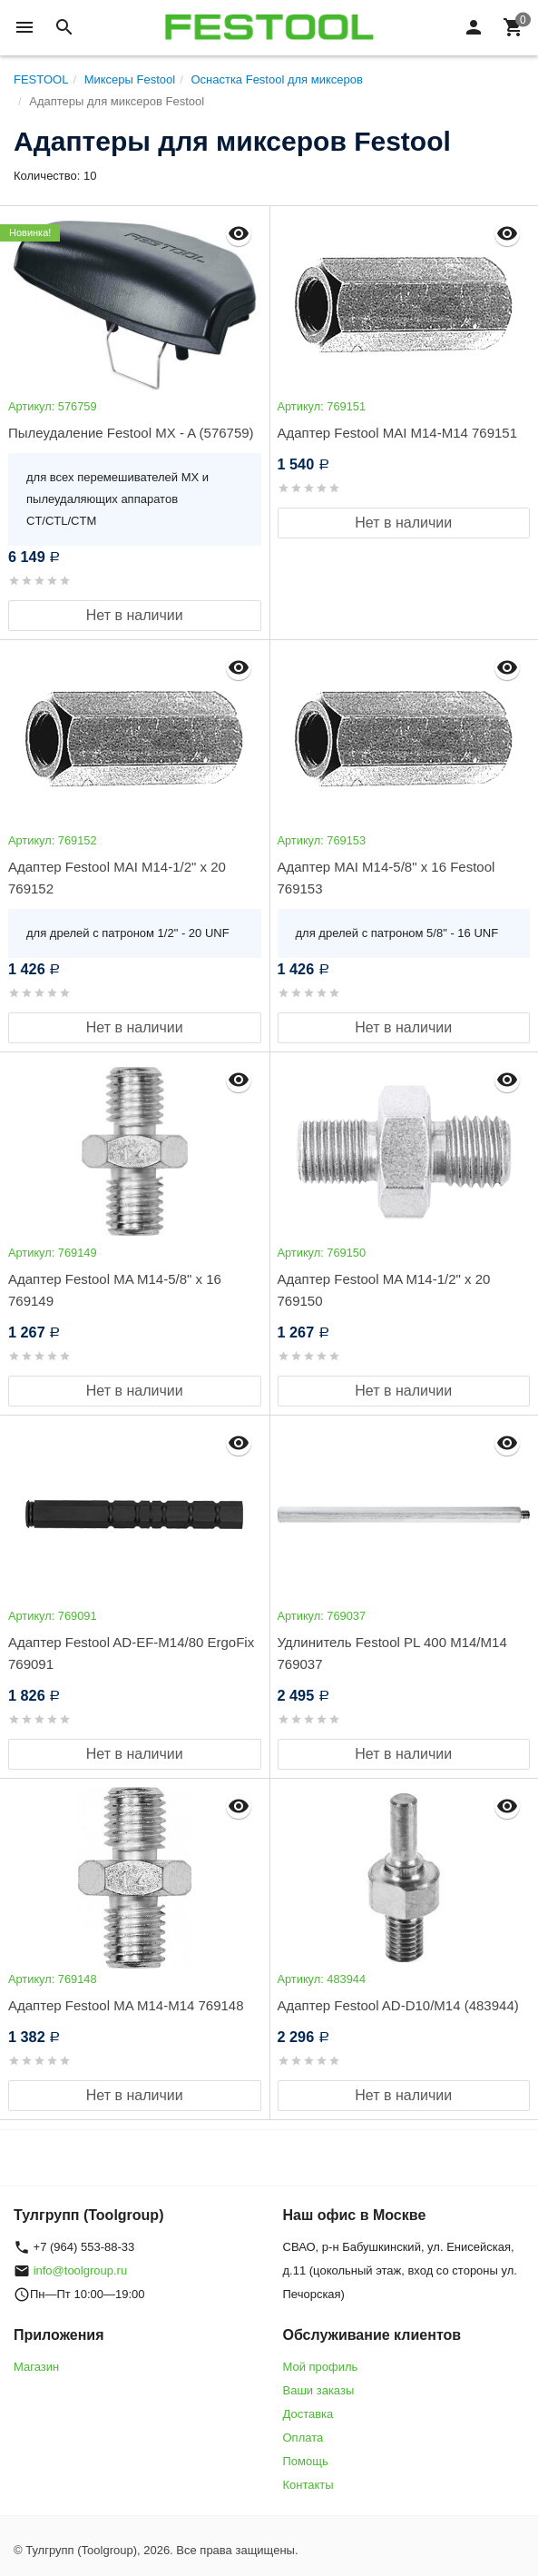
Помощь (305, 2461)
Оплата (303, 2437)
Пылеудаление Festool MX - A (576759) (131, 432)
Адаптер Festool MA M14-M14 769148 (126, 2005)
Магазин (36, 2367)
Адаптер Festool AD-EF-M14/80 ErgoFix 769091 (131, 1653)
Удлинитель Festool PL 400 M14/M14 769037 (392, 1653)
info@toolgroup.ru (81, 2270)
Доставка (308, 2414)
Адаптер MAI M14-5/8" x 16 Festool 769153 (386, 877)
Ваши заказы (319, 2390)
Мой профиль (320, 2367)
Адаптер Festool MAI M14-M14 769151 (398, 432)
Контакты (308, 2485)
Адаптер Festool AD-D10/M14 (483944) (398, 2005)
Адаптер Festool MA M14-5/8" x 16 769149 (114, 1289)
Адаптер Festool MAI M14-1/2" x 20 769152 (117, 877)
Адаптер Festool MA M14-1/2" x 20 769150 (384, 1289)
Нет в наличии (134, 615)
